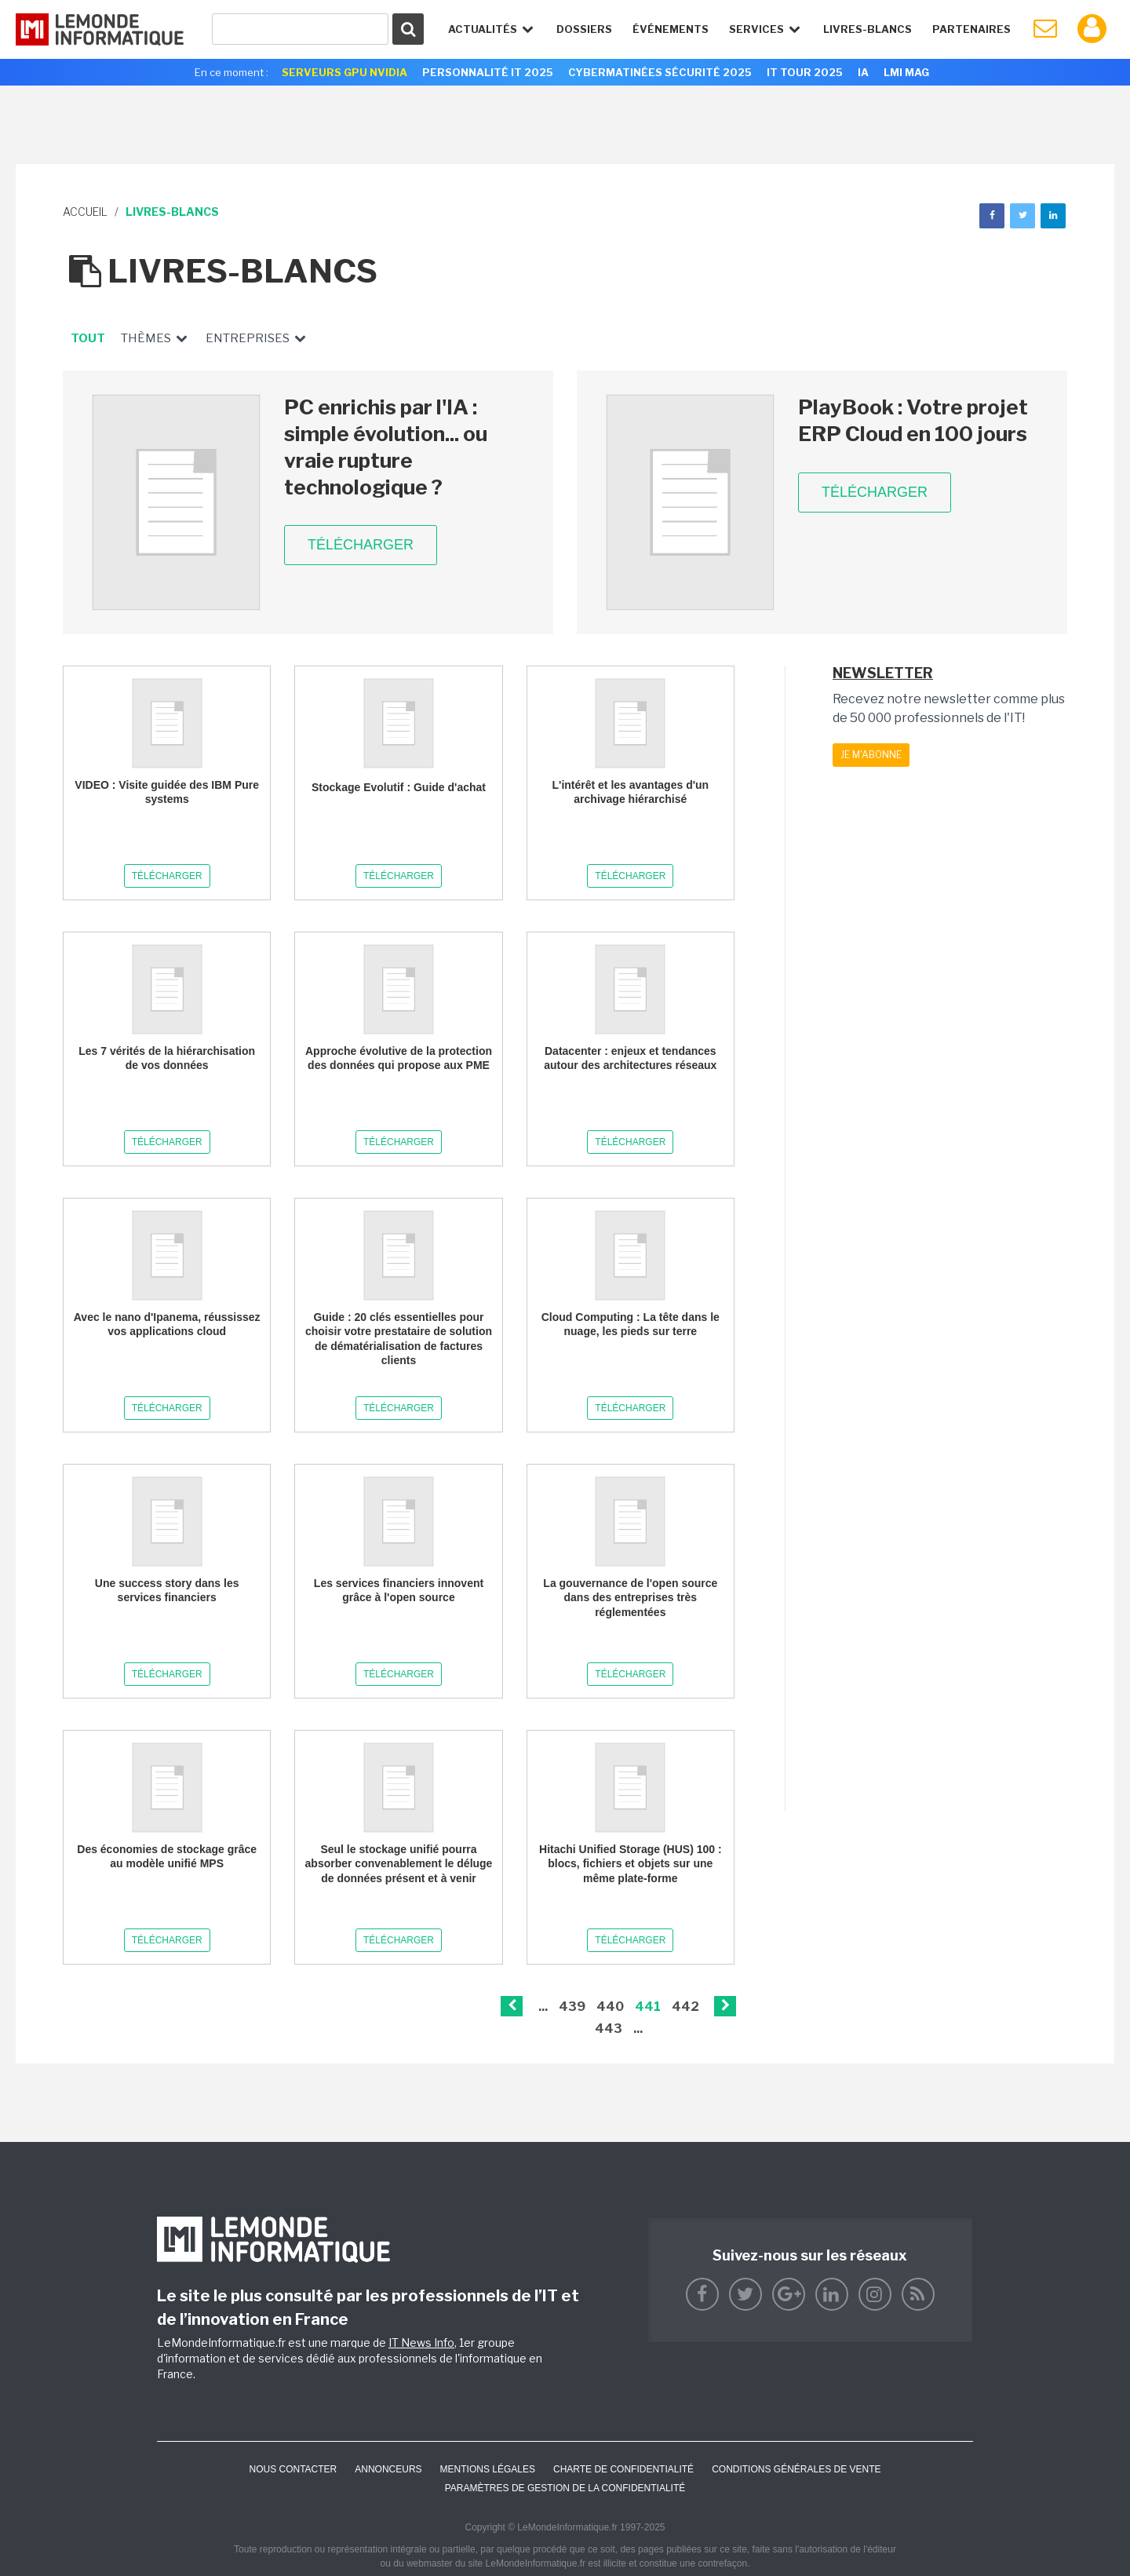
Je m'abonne (871, 755)
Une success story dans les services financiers (167, 1590)
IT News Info (421, 2342)
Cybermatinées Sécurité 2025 (660, 72)
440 (610, 2006)
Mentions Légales (487, 2469)
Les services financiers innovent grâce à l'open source (398, 1590)
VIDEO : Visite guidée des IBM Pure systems (167, 792)
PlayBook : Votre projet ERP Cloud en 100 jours (913, 420)
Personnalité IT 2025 (487, 72)
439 (572, 2006)
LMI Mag (906, 72)
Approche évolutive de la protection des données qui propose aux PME (398, 1058)
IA (863, 72)
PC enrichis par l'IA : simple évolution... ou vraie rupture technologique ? (385, 446)
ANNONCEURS (388, 2469)
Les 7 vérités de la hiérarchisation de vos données (166, 1058)
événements (670, 29)
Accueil (85, 211)
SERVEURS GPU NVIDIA (344, 72)
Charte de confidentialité (623, 2469)
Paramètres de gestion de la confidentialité (565, 2488)
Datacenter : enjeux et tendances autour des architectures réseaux (630, 1058)
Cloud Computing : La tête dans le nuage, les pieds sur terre (630, 1324)
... (543, 2006)
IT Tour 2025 (805, 72)
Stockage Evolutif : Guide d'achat (399, 787)
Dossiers (584, 29)
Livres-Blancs (867, 29)
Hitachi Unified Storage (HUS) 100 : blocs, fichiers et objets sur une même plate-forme (630, 1863)
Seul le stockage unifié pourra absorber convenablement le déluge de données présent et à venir (399, 1863)
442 (685, 2006)
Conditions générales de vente (796, 2469)
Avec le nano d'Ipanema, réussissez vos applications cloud (167, 1324)
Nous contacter (293, 2469)
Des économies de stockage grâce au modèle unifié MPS (167, 1856)
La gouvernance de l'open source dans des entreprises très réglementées (630, 1597)
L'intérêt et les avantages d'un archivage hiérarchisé (630, 792)
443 (608, 2028)
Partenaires (971, 29)
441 (648, 2006)
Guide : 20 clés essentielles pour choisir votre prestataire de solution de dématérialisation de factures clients (398, 1338)
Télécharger (361, 545)
